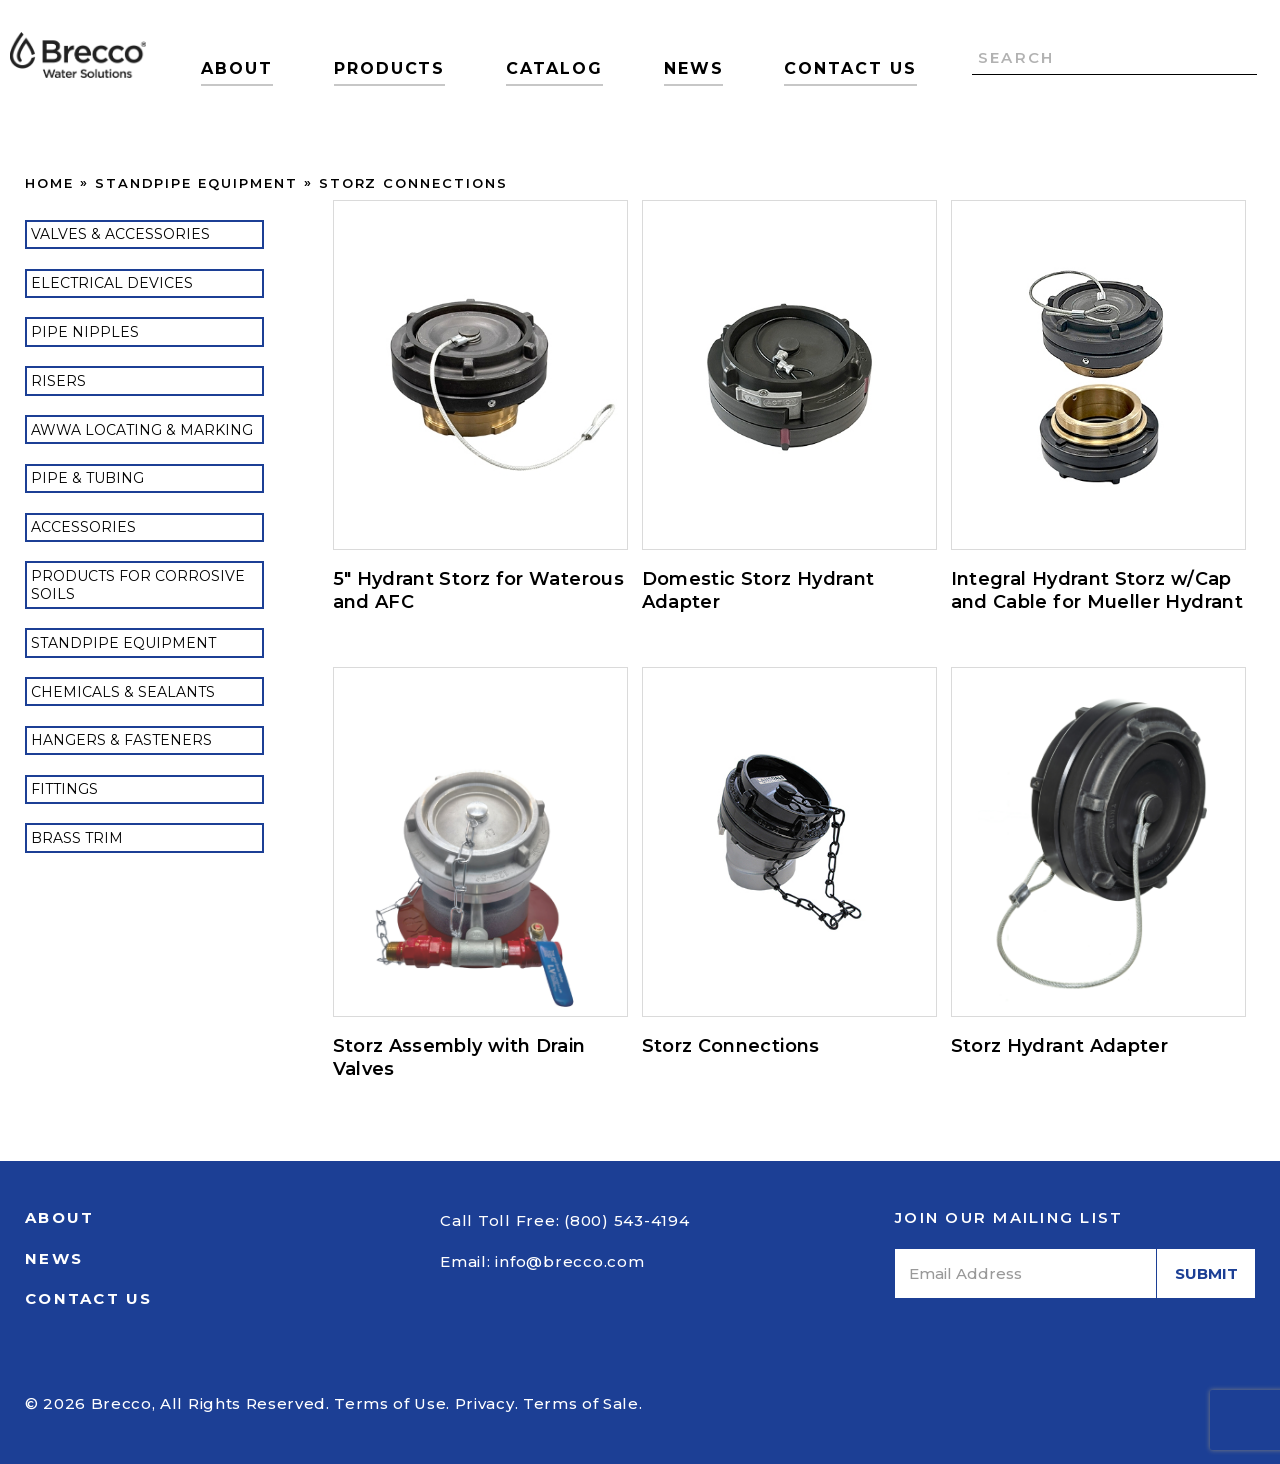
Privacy (485, 1403)
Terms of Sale (581, 1403)
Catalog (554, 68)
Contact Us (850, 68)
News (694, 68)
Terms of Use (390, 1403)
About (237, 68)
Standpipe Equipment (196, 183)
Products (389, 68)
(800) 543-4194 (627, 1220)
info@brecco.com (569, 1261)
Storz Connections (413, 183)
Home (49, 183)
